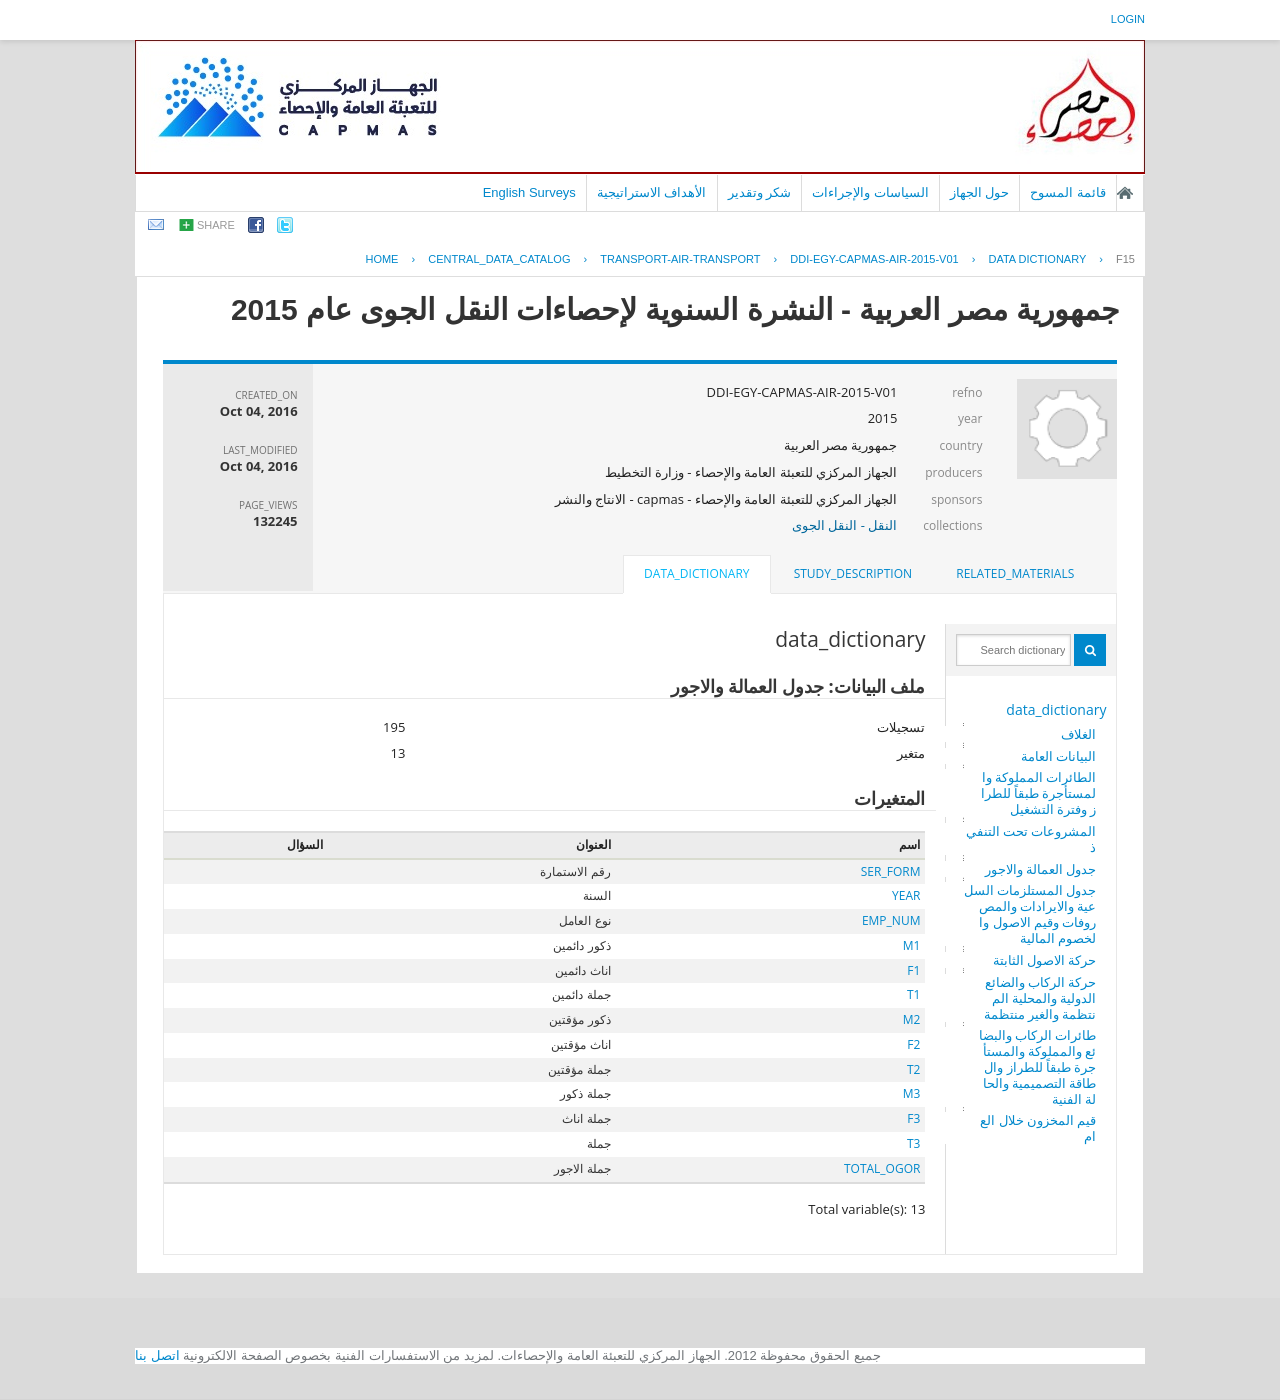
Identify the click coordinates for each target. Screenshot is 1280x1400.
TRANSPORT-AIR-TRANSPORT (680, 259)
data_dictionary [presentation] (696, 573)
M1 (912, 945)
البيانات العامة (1058, 756)
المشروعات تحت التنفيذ (1031, 839)
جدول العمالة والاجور (1041, 869)
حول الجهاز (980, 192)
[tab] (1015, 574)
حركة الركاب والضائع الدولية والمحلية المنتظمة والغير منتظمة (1040, 998)
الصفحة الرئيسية (1125, 193)
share (216, 225)
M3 (912, 1093)
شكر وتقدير (760, 192)
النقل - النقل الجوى (844, 525)
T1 (913, 994)
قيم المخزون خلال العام (1038, 1128)
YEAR (906, 895)
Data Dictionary (1037, 259)
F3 (913, 1118)
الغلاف (1078, 734)
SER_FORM (891, 871)
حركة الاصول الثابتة (1045, 960)
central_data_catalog (499, 259)
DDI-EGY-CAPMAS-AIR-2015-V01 (874, 259)
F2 (913, 1044)
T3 (913, 1143)
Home (381, 259)
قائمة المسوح (1068, 192)
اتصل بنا (157, 1355)
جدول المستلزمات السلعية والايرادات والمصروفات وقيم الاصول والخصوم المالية (1030, 914)
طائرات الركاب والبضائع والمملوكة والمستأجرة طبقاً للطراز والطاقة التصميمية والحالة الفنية (1038, 1067)
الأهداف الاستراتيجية (652, 192)
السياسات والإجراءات (870, 192)
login (1128, 19)
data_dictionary (1056, 709)
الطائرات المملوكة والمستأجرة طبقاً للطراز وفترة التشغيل (1039, 793)
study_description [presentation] (853, 573)
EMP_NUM (891, 920)
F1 (913, 970)
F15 (1125, 259)
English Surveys (529, 192)
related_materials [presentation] (1015, 573)
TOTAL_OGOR (882, 1168)
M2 (912, 1019)
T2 (913, 1069)
